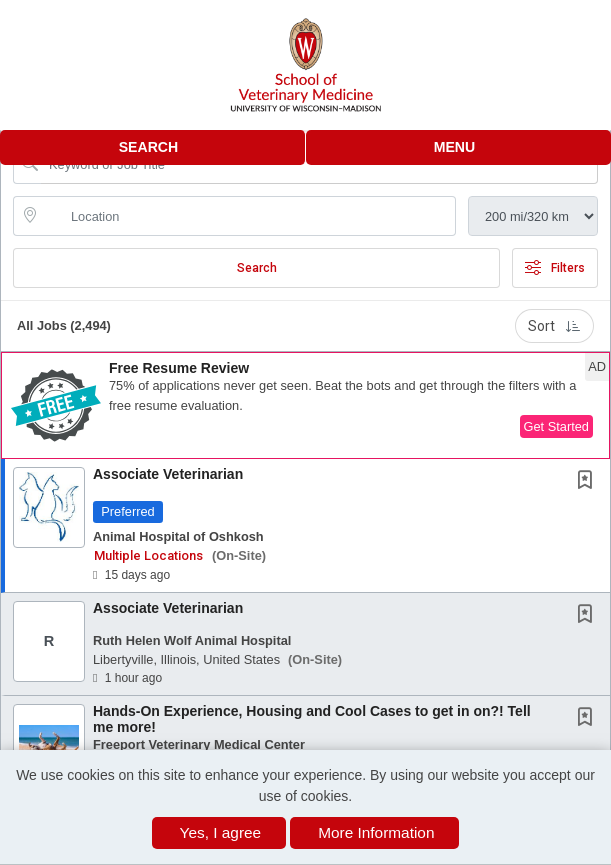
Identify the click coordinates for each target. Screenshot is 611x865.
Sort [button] (554, 326)
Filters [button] (555, 268)
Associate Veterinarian (168, 474)
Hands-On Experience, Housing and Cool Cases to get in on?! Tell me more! (312, 718)
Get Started (556, 426)
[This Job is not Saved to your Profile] (589, 482)
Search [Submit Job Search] (257, 268)
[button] (459, 147)
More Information (376, 832)
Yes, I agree (221, 832)
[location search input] (248, 216)
